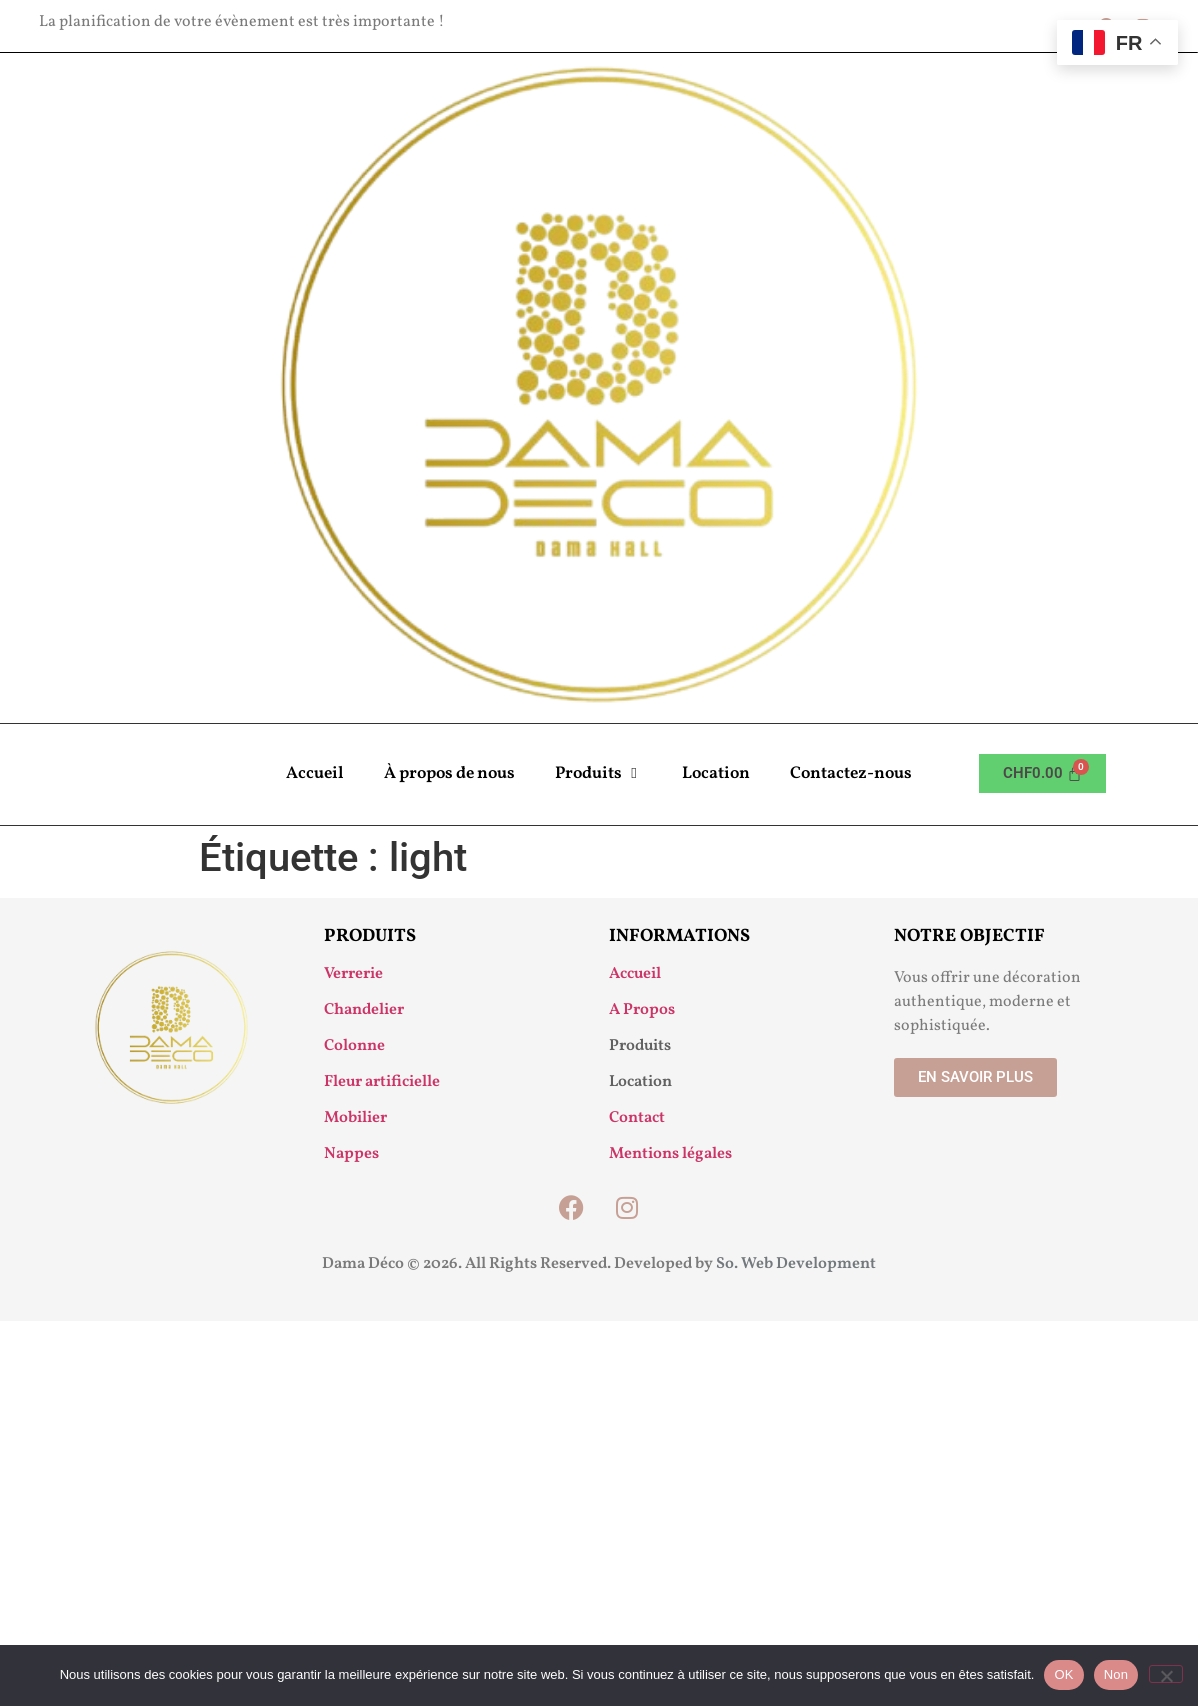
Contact (637, 1118)
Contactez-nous (851, 773)
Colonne (354, 1046)
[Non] (1166, 1674)
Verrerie (353, 974)
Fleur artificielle (382, 1082)
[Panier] (1043, 773)
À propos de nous (449, 773)
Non (1116, 1674)
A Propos (642, 1010)
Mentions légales (670, 1154)
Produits (598, 774)
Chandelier (364, 1010)
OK (1063, 1674)
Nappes (351, 1154)
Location (716, 773)
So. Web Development (796, 1264)
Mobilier (355, 1118)
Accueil (315, 773)
